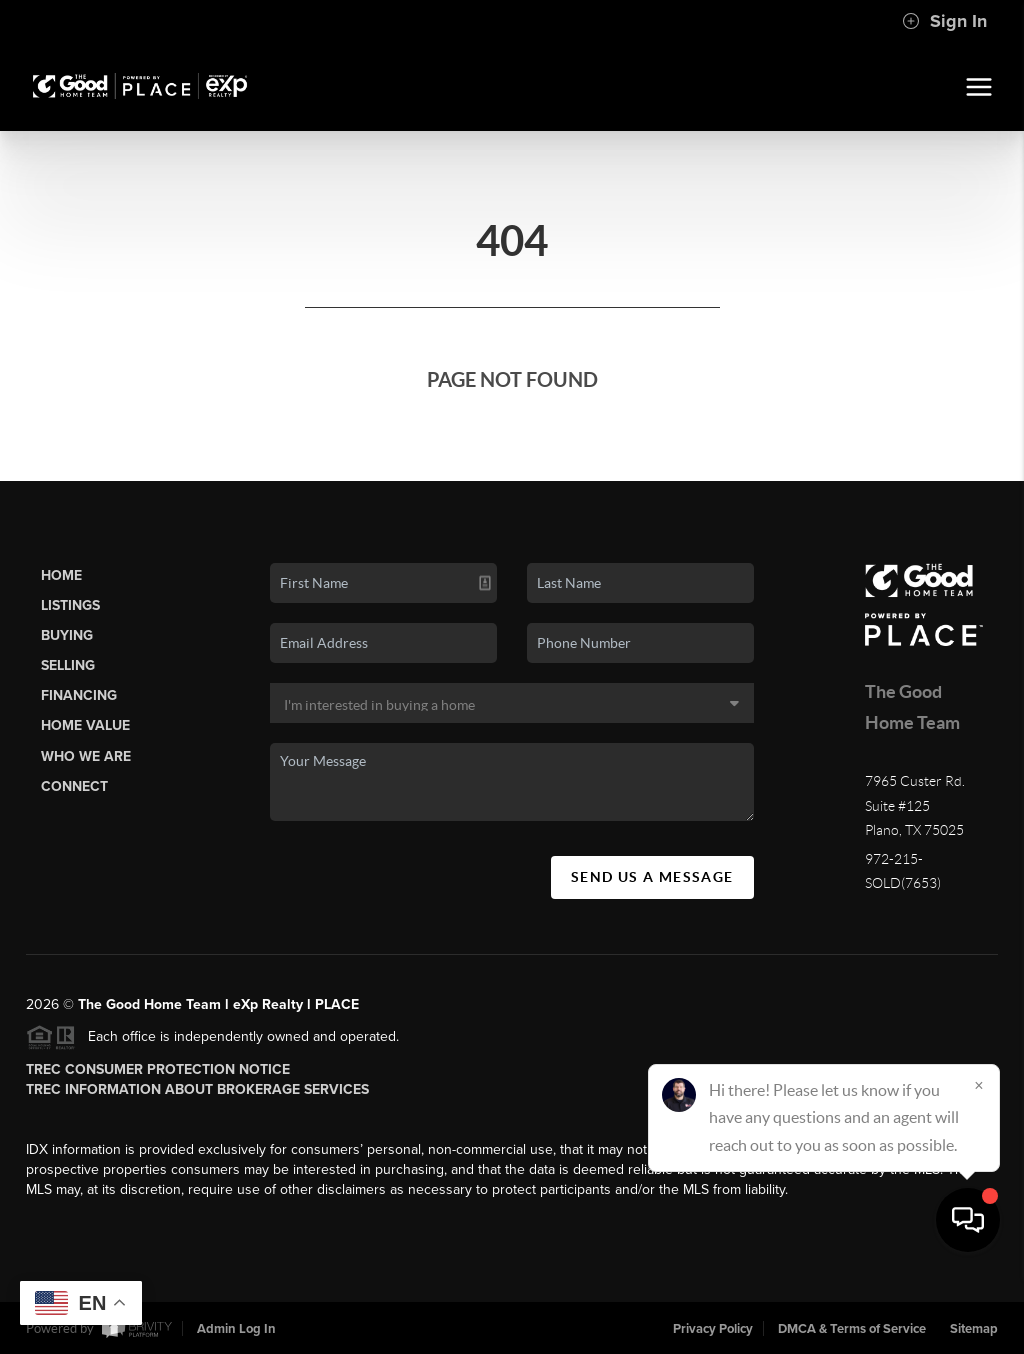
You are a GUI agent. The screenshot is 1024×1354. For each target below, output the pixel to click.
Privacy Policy (713, 1329)
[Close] (979, 1162)
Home (61, 575)
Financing (79, 695)
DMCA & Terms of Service (852, 1329)
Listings (70, 605)
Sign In (944, 21)
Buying (67, 635)
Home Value (85, 725)
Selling (68, 665)
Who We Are (86, 756)
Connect (74, 786)
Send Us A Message (652, 877)
